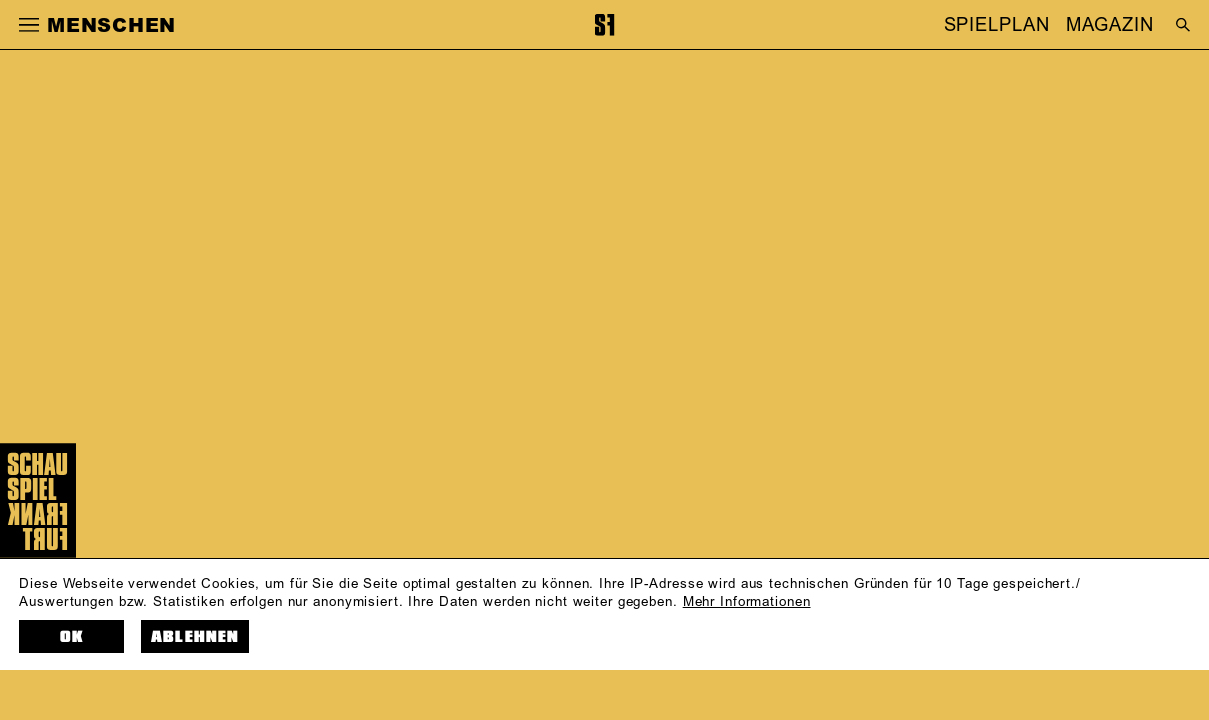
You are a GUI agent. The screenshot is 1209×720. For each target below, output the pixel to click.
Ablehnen (195, 637)
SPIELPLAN (997, 24)
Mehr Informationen (747, 602)
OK (72, 637)
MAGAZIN (1109, 24)
